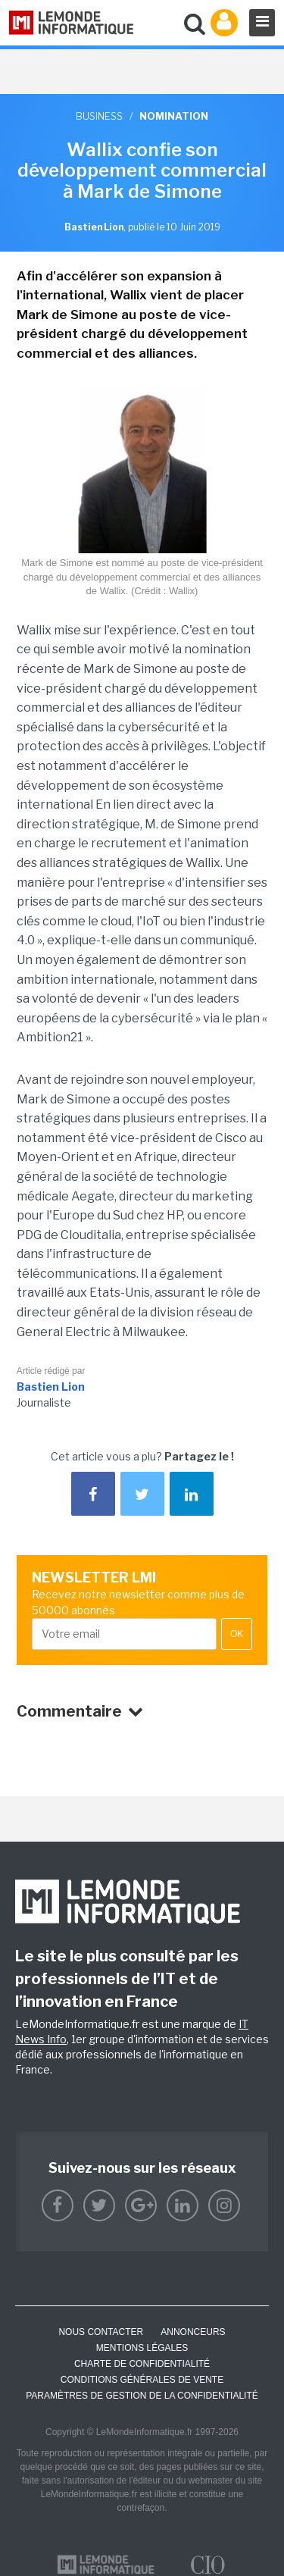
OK (236, 1634)
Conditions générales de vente (142, 2379)
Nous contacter (100, 2332)
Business (99, 116)
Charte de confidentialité (142, 2363)
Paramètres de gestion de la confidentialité (142, 2395)
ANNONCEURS (193, 2332)
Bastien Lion (51, 1386)
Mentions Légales (142, 2348)
